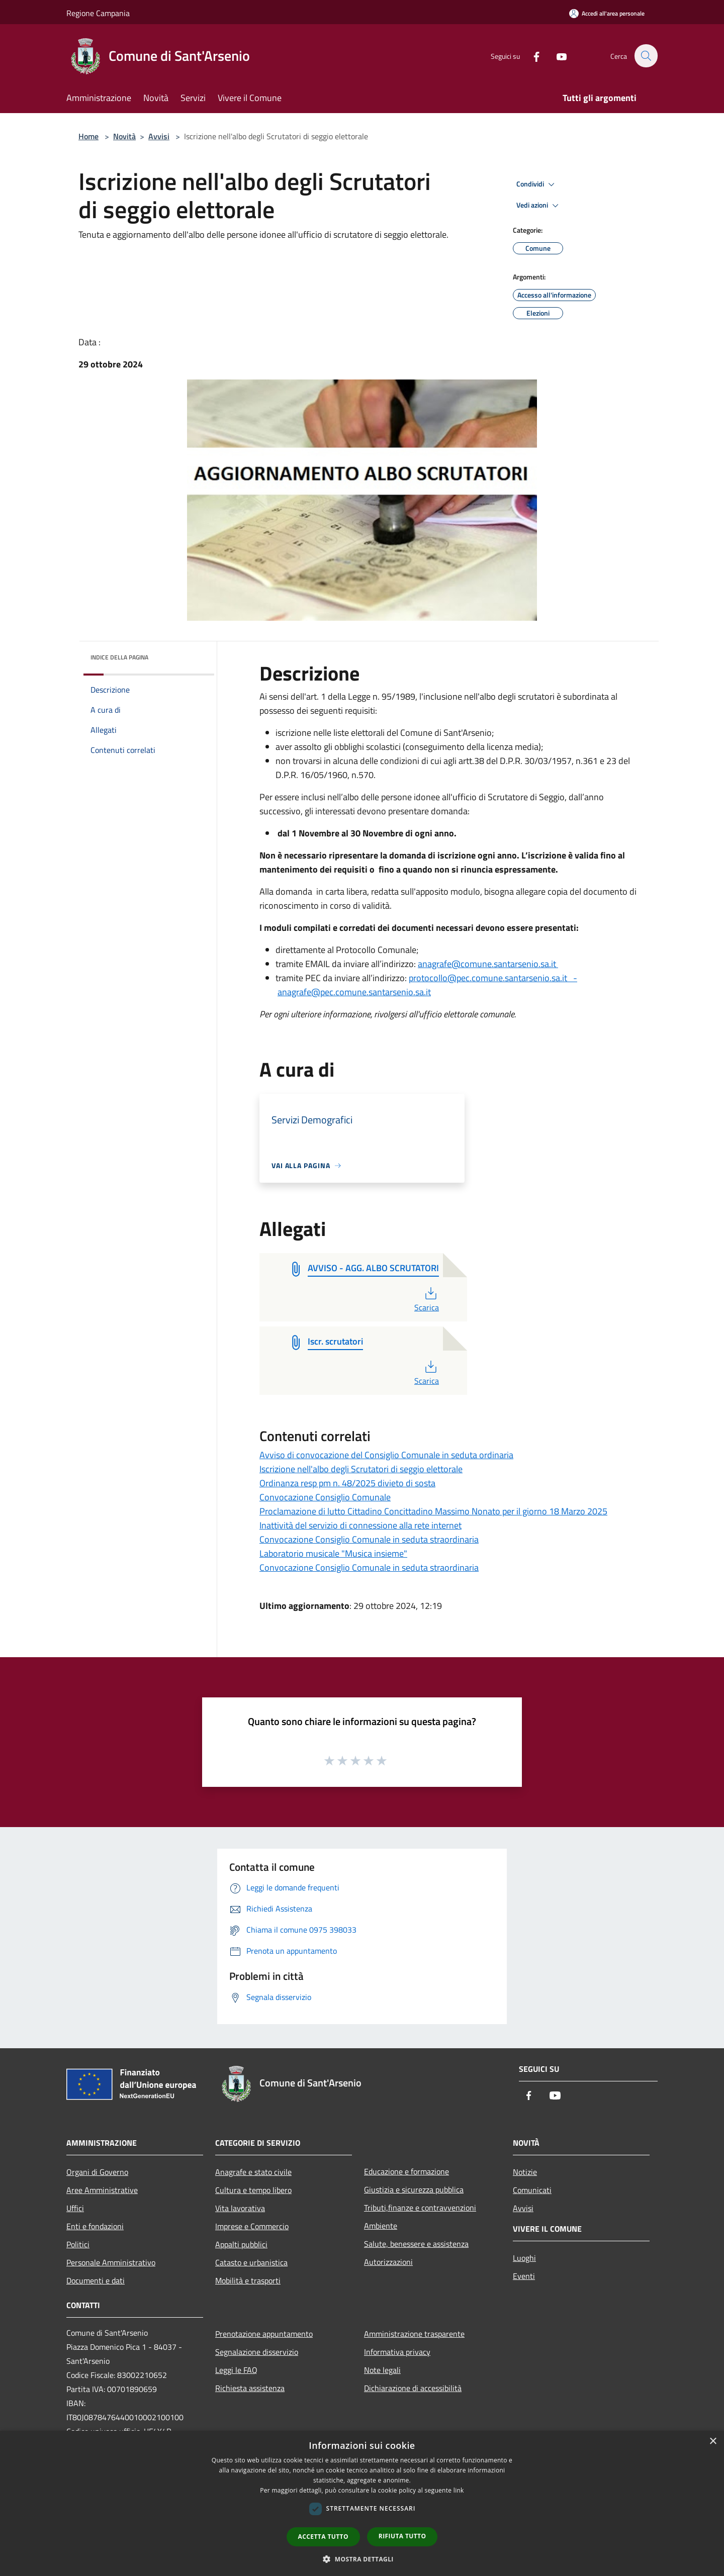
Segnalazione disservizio (256, 2352)
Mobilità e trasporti (248, 2280)
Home (88, 136)
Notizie (525, 2172)
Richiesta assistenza (250, 2388)
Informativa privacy (397, 2352)
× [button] (712, 2441)
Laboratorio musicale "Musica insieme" (333, 1553)
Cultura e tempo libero (253, 2190)
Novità (124, 136)
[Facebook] (531, 55)
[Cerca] (646, 56)
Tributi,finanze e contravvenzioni (420, 2208)
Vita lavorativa (240, 2208)
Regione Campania (98, 13)
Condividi (537, 184)
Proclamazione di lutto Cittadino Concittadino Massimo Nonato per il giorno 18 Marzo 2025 (433, 1511)
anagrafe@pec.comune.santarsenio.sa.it (354, 992)
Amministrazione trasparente (414, 2334)
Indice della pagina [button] (119, 657)
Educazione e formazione (406, 2171)
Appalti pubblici (241, 2244)
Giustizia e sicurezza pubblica (414, 2189)
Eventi (524, 2276)
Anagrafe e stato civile (253, 2172)
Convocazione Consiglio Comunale (325, 1497)
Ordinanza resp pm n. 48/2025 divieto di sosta (347, 1483)
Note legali (382, 2370)
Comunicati (532, 2190)
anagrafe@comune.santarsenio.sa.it (488, 964)
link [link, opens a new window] (459, 2490)
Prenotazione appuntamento (264, 2334)
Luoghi (524, 2258)
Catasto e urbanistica (251, 2262)
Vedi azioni (539, 206)
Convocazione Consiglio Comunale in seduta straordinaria (369, 1539)
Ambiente (380, 2226)
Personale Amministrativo (110, 2262)
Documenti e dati (95, 2280)
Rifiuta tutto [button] (402, 2536)
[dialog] (362, 2503)
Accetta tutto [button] (323, 2536)
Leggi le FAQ (236, 2370)
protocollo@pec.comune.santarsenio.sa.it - (493, 978)
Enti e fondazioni (95, 2226)
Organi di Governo (97, 2172)
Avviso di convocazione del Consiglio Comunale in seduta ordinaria (386, 1455)
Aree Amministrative (102, 2190)
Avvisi (158, 136)
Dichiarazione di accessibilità (413, 2388)
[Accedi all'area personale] (607, 13)
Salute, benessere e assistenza (416, 2244)
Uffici (75, 2208)
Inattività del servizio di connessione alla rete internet (360, 1525)
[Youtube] (556, 55)
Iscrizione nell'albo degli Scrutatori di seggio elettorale (361, 1469)
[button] (362, 2559)
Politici (77, 2244)
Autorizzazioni (388, 2262)
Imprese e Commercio (252, 2226)
